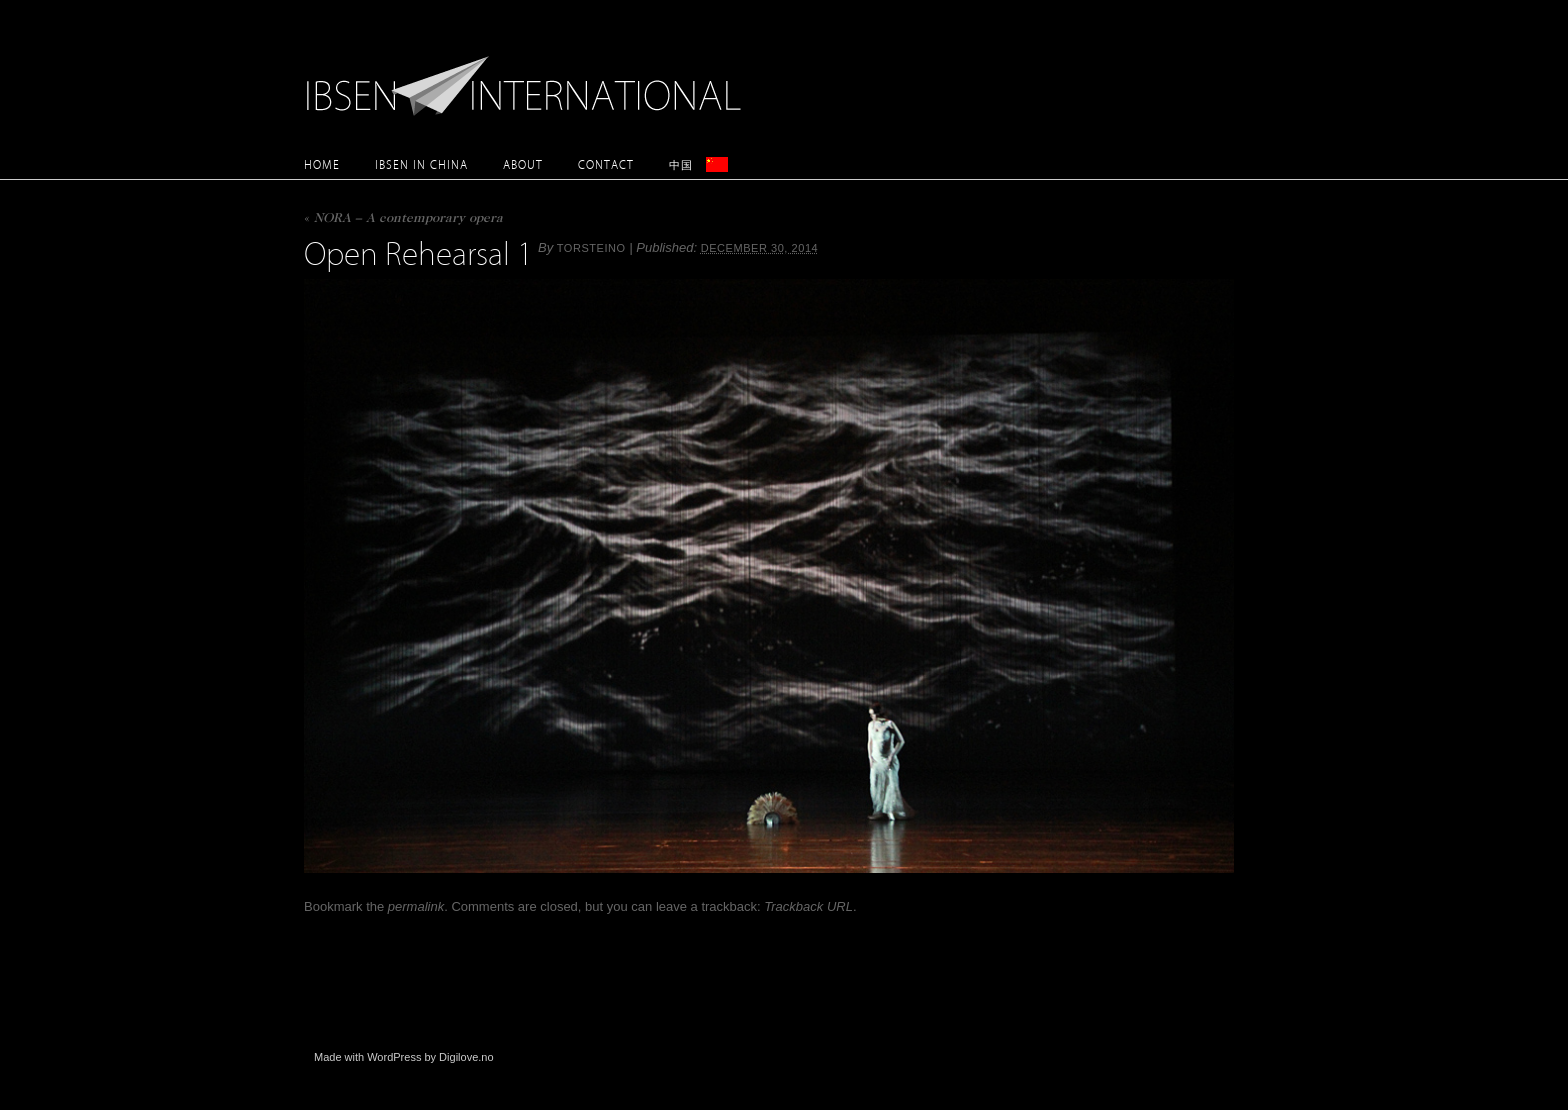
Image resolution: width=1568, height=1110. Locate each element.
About (523, 164)
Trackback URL (808, 906)
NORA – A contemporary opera (403, 219)
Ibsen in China (421, 164)
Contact (606, 164)
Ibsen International (529, 75)
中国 (681, 164)
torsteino (591, 248)
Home (322, 164)
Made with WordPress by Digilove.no (404, 1057)
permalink (416, 906)
